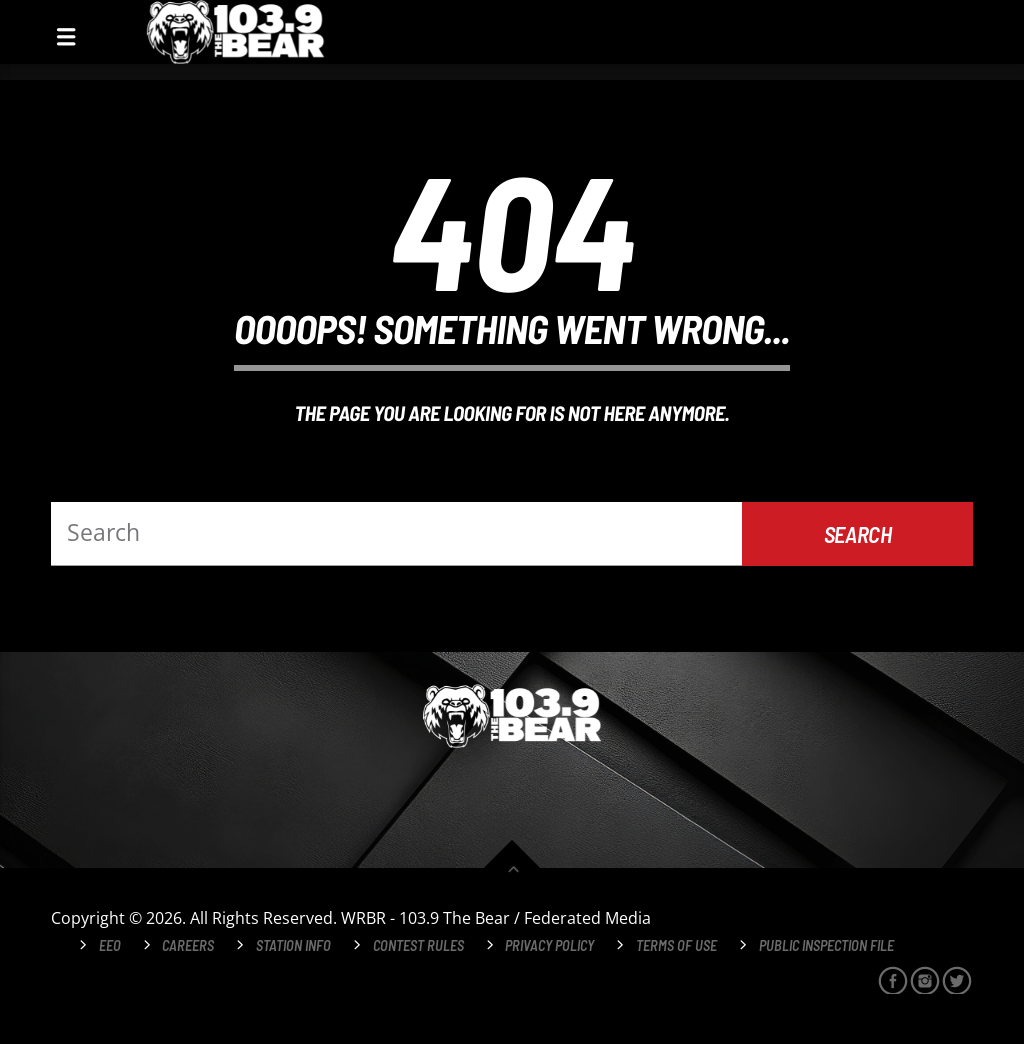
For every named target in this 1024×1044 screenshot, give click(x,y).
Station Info (293, 945)
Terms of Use (676, 945)
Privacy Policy (549, 945)
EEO (110, 945)
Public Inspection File (826, 945)
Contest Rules (418, 945)
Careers (188, 945)
